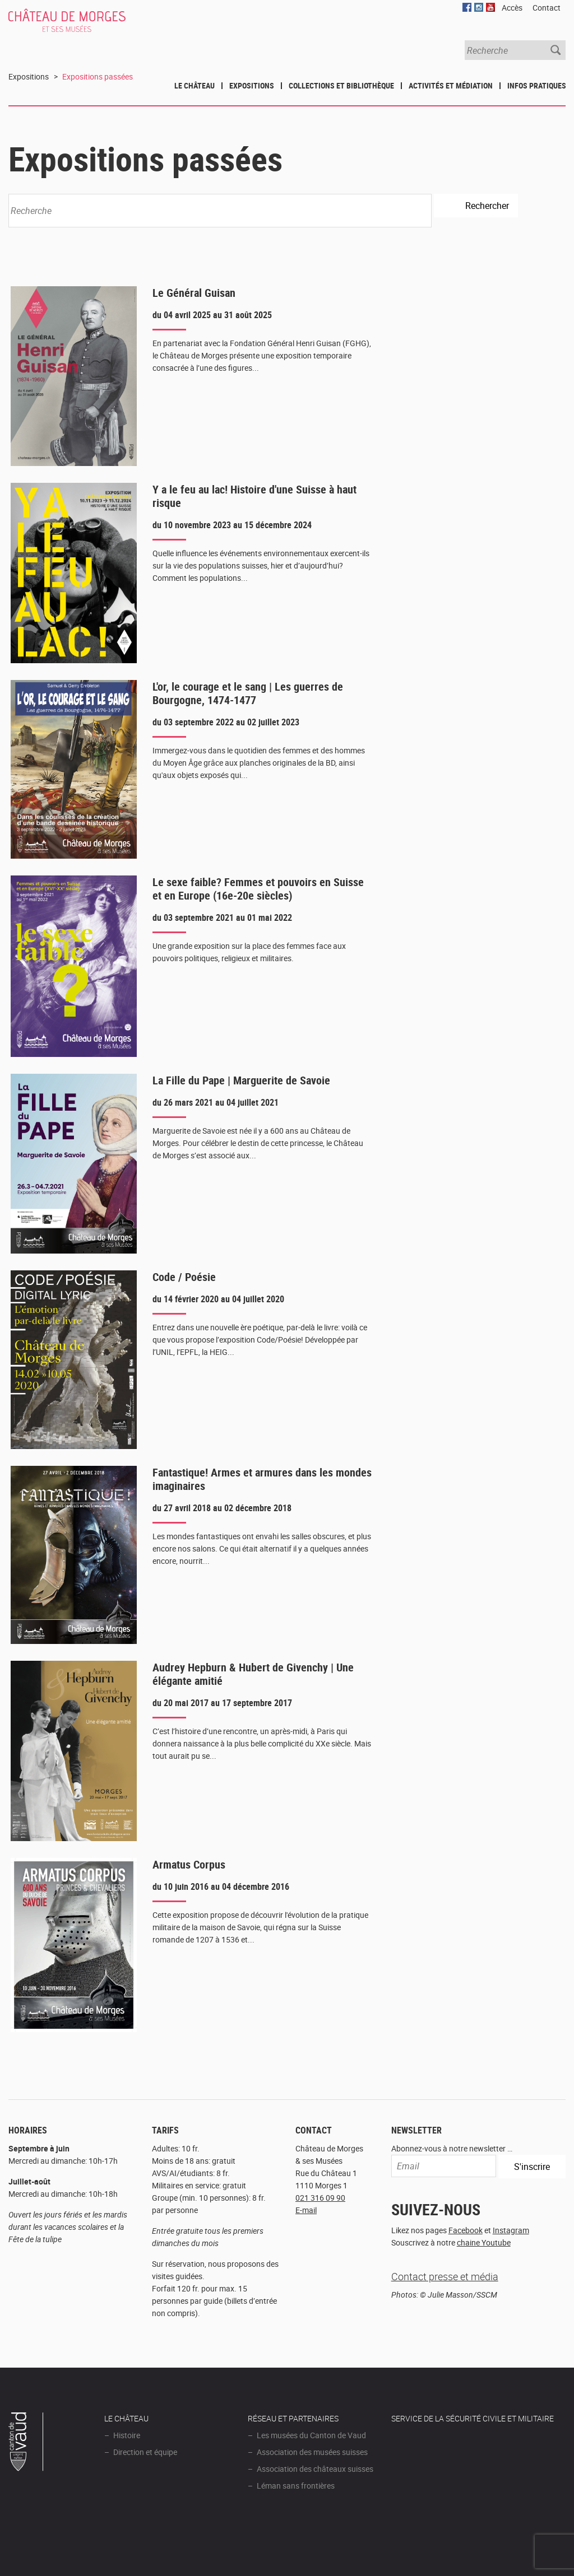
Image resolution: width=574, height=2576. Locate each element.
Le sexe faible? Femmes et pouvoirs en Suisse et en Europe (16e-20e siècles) (258, 888)
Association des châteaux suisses (315, 2468)
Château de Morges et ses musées (81, 26)
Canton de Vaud (26, 2443)
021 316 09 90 (320, 2197)
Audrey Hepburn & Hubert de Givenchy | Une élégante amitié (253, 1674)
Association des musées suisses (312, 2452)
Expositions (251, 85)
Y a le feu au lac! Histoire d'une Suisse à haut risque (254, 496)
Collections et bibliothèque (341, 85)
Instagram (511, 2230)
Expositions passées (97, 76)
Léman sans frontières (296, 2485)
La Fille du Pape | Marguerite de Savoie (241, 1080)
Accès (512, 7)
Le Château (194, 85)
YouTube (490, 7)
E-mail (306, 2210)
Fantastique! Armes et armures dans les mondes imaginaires (262, 1479)
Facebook (465, 2230)
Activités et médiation (451, 85)
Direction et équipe (145, 2452)
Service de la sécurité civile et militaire (472, 2418)
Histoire (126, 2435)
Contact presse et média (444, 2276)
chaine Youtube (484, 2242)
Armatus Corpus (188, 1864)
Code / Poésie (184, 1276)
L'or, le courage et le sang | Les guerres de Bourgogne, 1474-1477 (247, 693)
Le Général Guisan (193, 292)
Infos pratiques (536, 85)
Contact (547, 7)
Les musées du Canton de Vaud (311, 2435)
